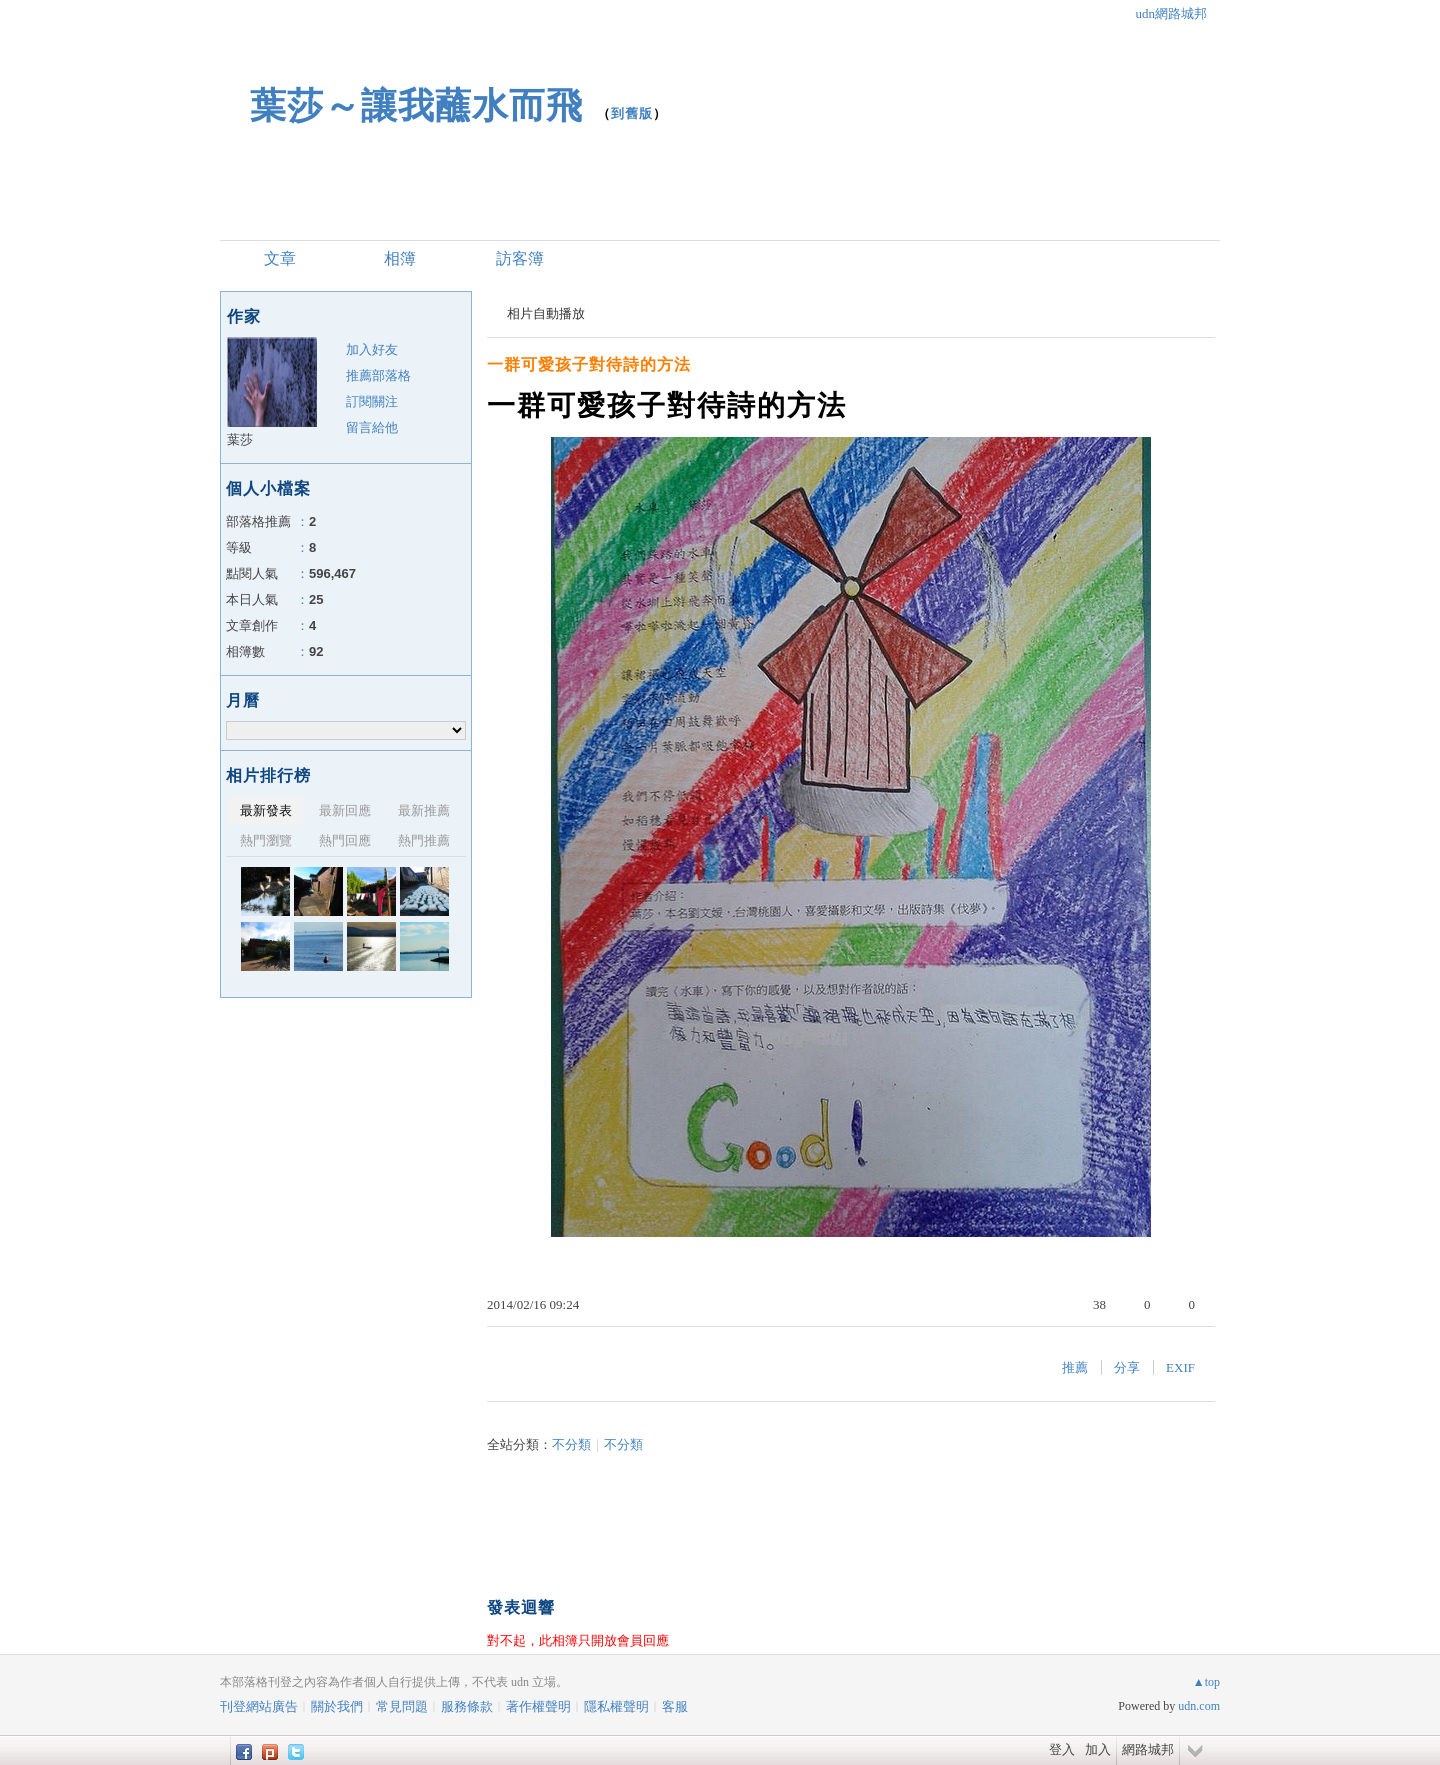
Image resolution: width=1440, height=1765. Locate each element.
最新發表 (266, 810)
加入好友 (372, 349)
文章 (280, 258)
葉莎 (240, 439)
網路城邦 (1148, 1749)
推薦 (1075, 1367)
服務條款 (467, 1706)
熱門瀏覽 (266, 840)
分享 (1127, 1367)
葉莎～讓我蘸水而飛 (416, 105)
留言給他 (372, 427)
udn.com (1199, 1706)
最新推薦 (424, 810)
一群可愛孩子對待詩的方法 (589, 364)
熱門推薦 (424, 840)
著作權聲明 (538, 1706)
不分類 (571, 1444)
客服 (675, 1706)
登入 (1062, 1749)
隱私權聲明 (616, 1706)
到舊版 (632, 113)
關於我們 (337, 1706)
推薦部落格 (378, 375)
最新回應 (345, 810)
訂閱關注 (372, 401)
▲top (1206, 1682)
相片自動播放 (546, 313)
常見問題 (402, 1706)
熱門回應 (345, 840)
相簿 (400, 258)
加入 (1098, 1749)
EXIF (1180, 1367)
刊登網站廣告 (259, 1706)
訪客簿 (520, 258)
